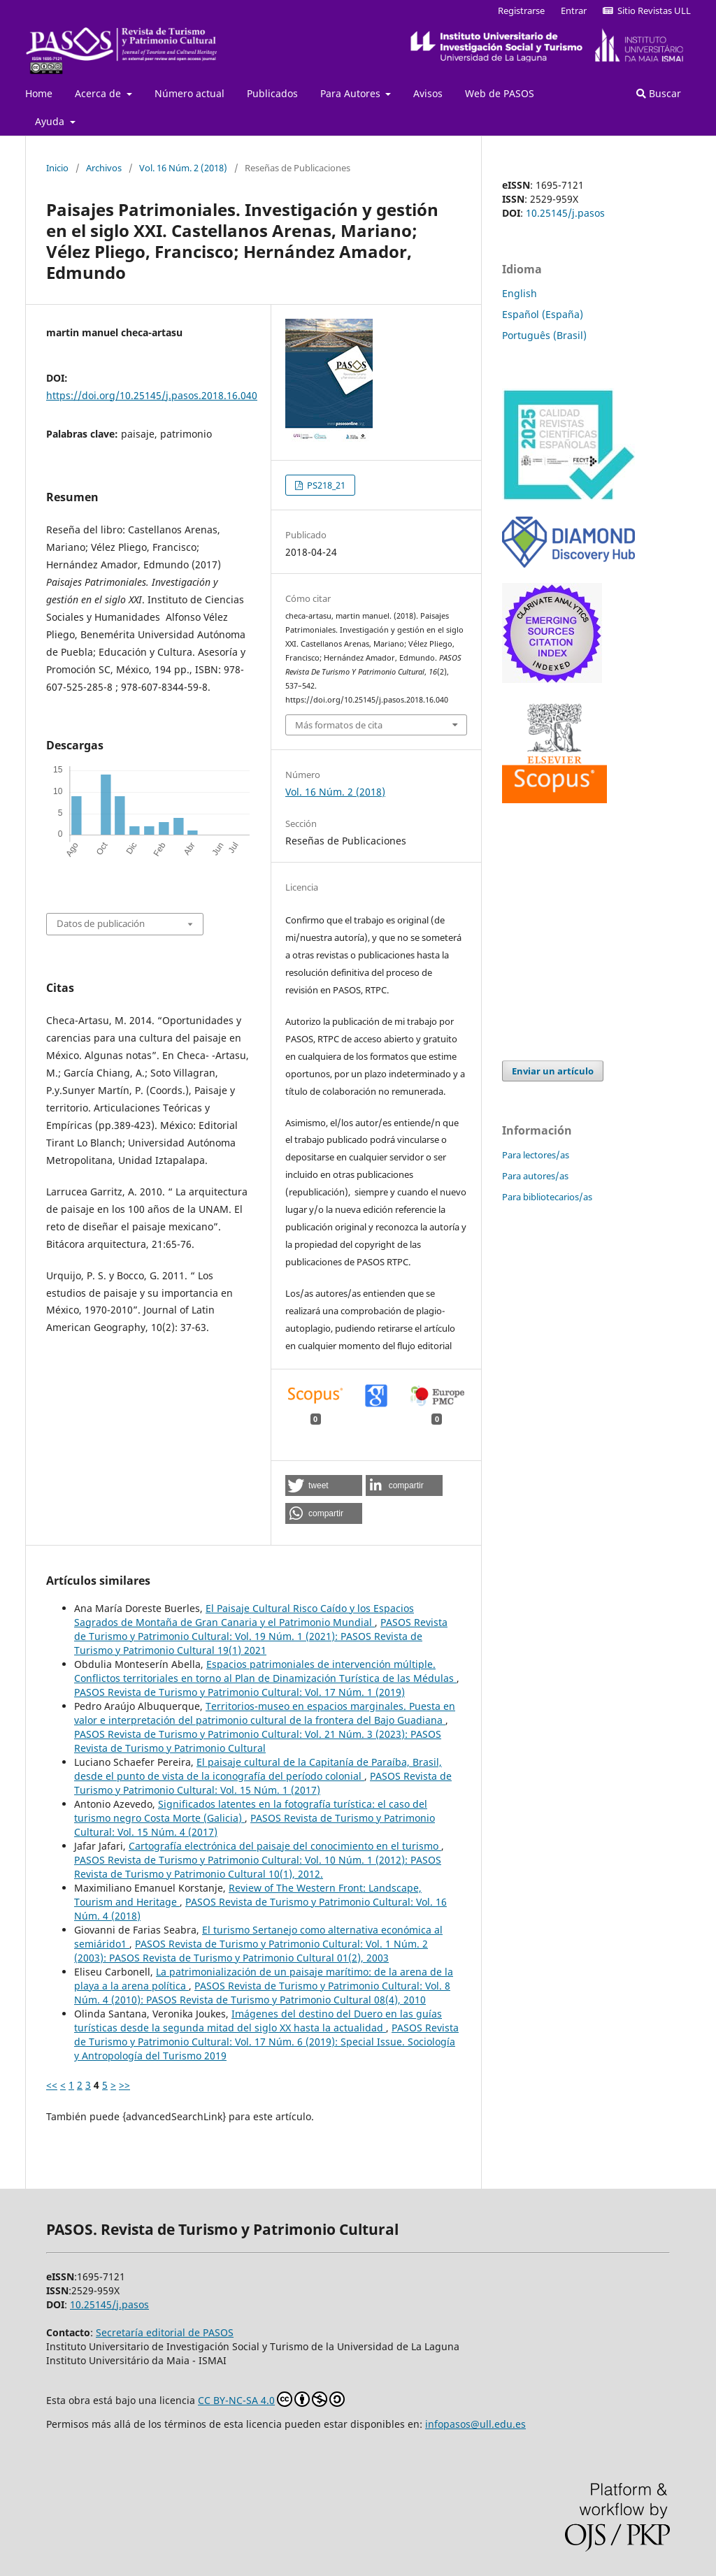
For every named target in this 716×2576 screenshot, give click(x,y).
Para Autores (351, 93)
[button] (323, 1485)
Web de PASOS (499, 93)
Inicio (57, 167)
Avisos (428, 93)
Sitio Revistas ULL (647, 10)
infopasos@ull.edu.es (475, 2424)
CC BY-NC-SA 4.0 (271, 2399)
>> (124, 2085)
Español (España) (542, 314)
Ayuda (51, 121)
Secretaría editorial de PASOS (165, 2332)
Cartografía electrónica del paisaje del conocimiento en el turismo (285, 1845)
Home (38, 93)
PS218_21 (325, 485)
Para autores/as (535, 1176)
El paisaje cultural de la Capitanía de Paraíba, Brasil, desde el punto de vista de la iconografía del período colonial (258, 1769)
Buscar (658, 93)
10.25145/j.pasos (565, 213)
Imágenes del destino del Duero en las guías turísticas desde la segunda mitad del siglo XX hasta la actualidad (258, 2020)
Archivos (104, 167)
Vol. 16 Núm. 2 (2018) (183, 167)
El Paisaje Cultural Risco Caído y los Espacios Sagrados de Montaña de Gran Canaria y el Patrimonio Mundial (244, 1615)
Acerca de (99, 93)
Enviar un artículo (553, 1071)
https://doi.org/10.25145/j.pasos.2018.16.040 (151, 395)
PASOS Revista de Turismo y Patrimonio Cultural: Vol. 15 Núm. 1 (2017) (263, 1783)
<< (51, 2085)
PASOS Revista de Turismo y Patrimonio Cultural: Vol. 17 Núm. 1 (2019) (239, 1692)
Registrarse (521, 10)
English (519, 293)
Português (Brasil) (544, 335)
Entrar (574, 10)
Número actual (189, 93)
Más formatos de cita (338, 725)
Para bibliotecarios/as (547, 1196)
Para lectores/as (535, 1155)
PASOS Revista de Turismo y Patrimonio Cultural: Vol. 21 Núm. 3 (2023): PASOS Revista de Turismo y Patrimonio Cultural (257, 1741)
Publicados (272, 93)
